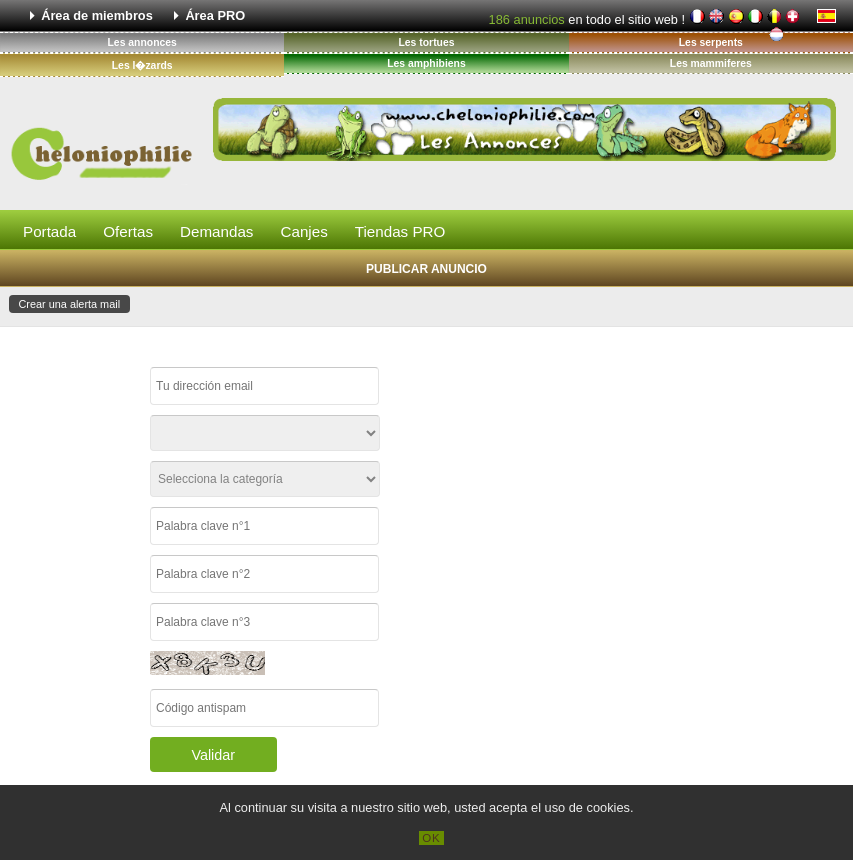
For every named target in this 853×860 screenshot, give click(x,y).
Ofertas (128, 231)
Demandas (216, 231)
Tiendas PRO (400, 231)
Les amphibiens (426, 63)
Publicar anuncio (426, 269)
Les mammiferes (711, 63)
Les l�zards (142, 65)
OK (431, 838)
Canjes (303, 231)
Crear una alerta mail (70, 304)
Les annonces (142, 42)
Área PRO (215, 15)
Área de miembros (97, 15)
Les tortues (426, 42)
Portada (49, 231)
